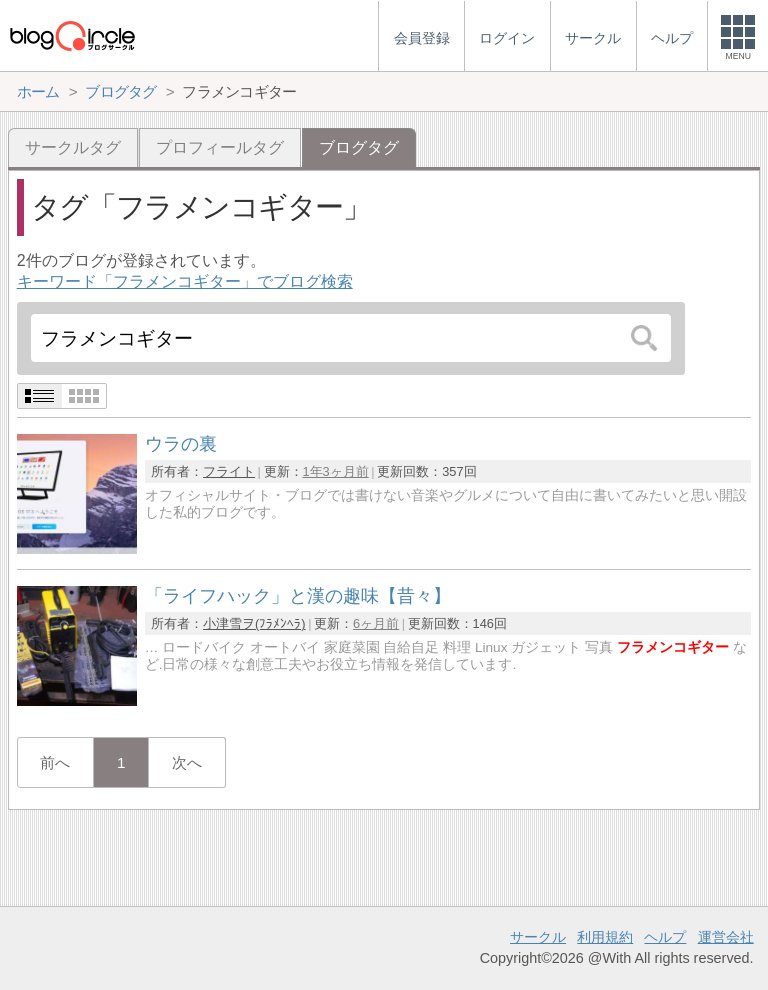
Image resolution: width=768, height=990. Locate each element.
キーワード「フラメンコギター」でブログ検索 (185, 281)
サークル (538, 937)
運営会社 (726, 937)
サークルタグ (73, 147)
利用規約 (605, 937)
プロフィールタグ (220, 147)
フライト (229, 471)
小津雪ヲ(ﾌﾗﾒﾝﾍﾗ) (254, 623)
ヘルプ (665, 937)
